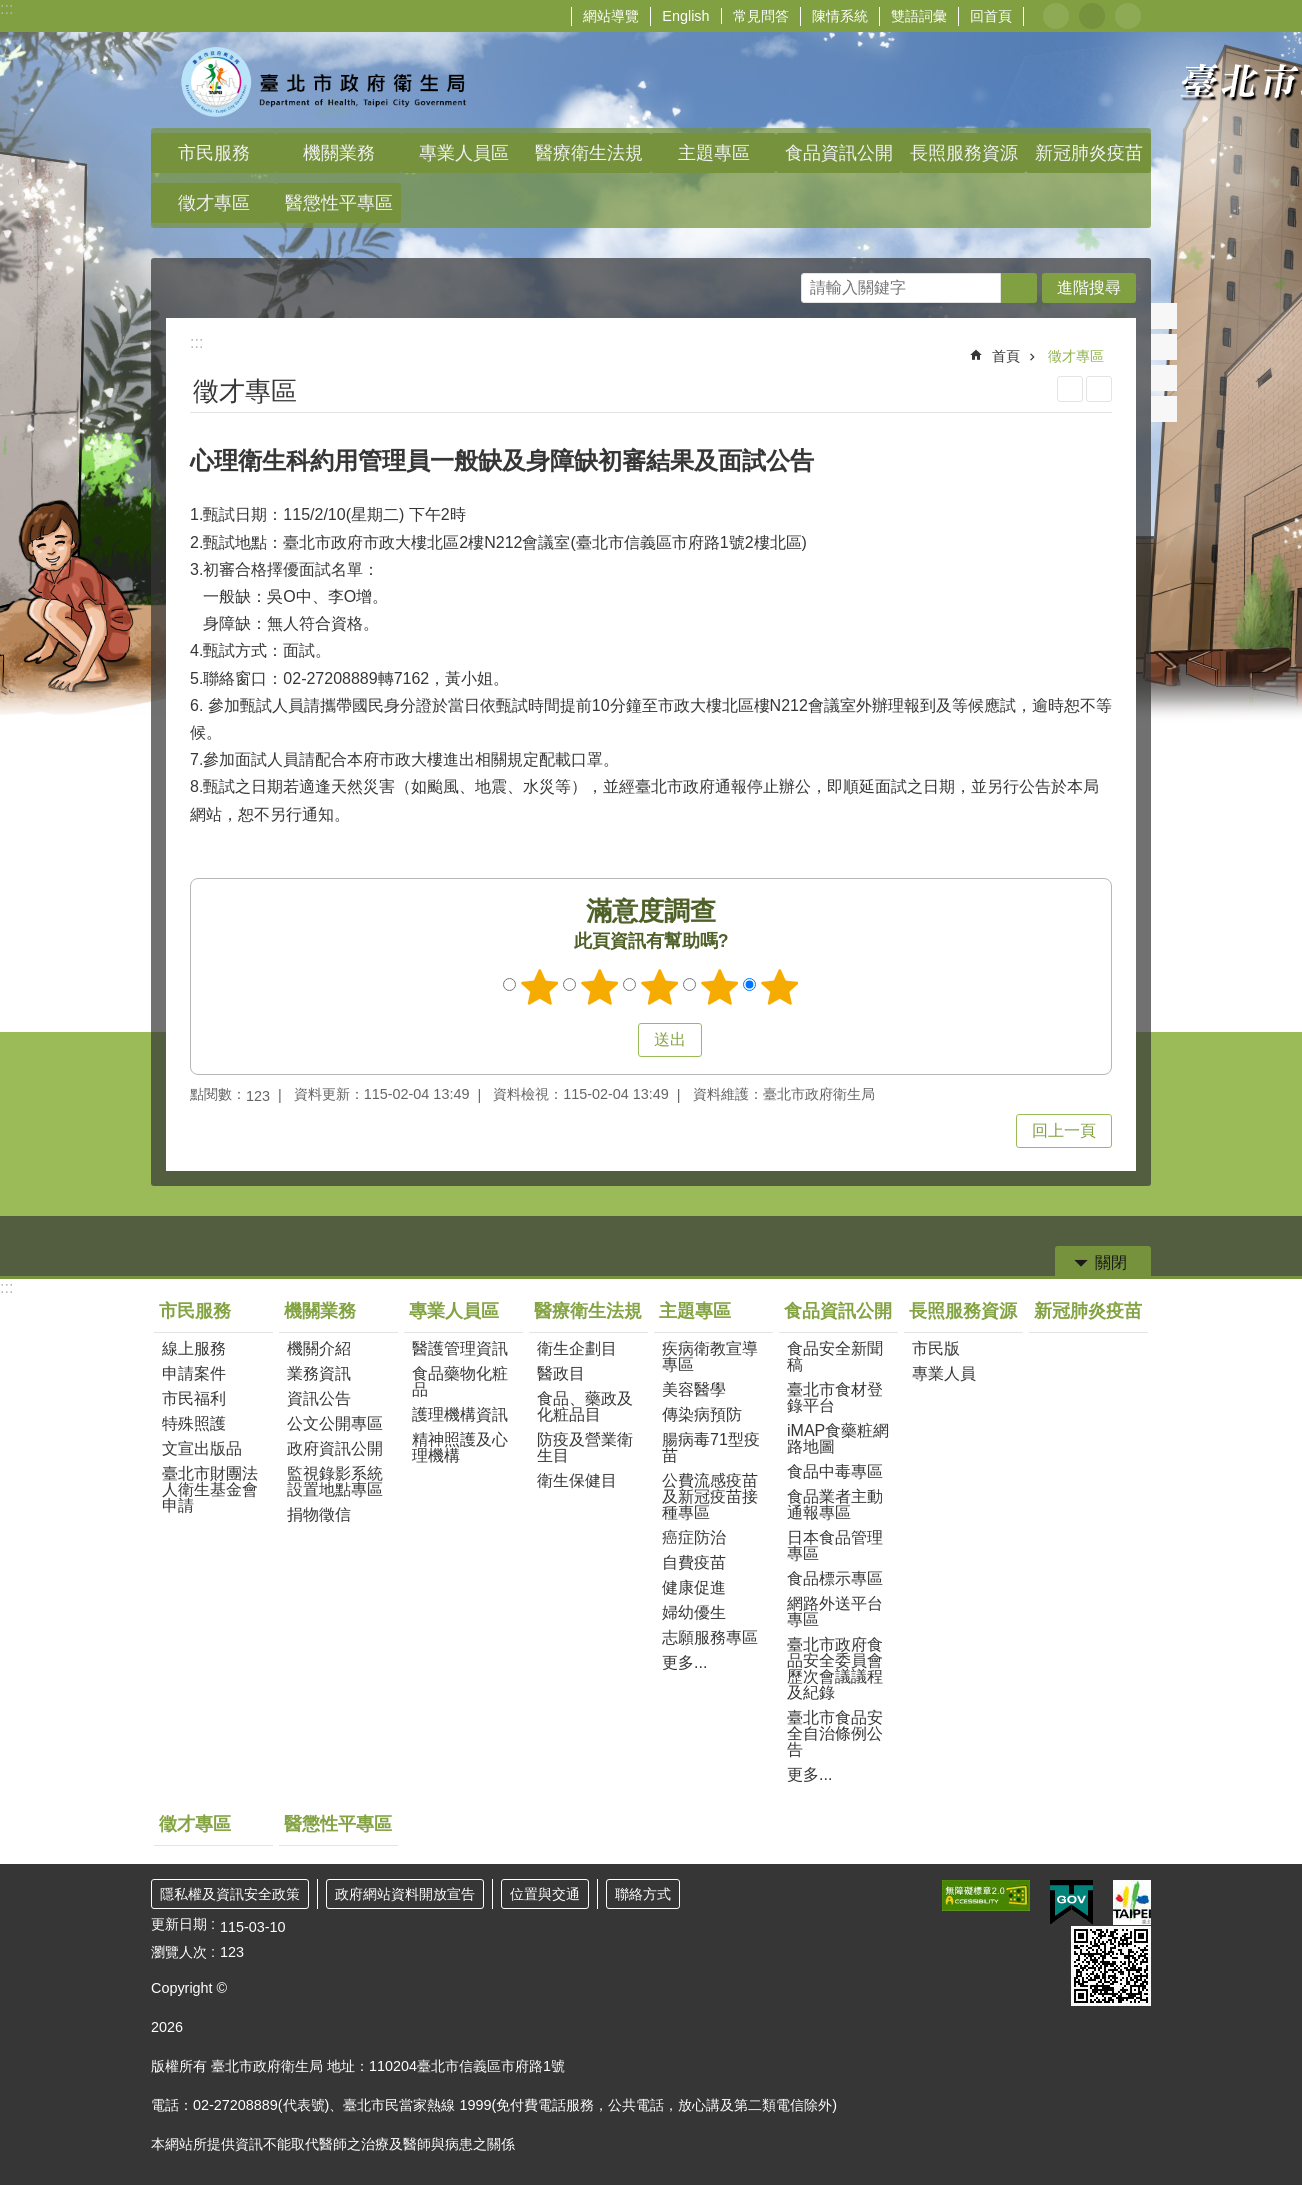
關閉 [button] (1111, 1262)
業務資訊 (319, 1373)
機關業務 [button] (339, 153)
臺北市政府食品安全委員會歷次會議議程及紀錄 (835, 1668)
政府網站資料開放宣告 (405, 1894)
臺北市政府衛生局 (326, 80)
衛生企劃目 (577, 1348)
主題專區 (695, 1311)
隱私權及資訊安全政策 (230, 1894)
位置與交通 (545, 1894)
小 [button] (1056, 16)
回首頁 (991, 16)
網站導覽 (611, 16)
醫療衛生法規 (588, 1311)
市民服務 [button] (214, 153)
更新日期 (179, 1924)
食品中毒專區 (835, 1471)
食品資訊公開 (838, 1311)
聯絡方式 (643, 1894)
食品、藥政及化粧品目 (585, 1406)
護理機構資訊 (460, 1414)
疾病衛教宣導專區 (710, 1356)
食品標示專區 (835, 1578)
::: (6, 8)
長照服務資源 (963, 1311)
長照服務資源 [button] (964, 153)
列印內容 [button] (1070, 389)
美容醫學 (694, 1389)
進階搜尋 (1089, 287)
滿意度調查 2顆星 (600, 987)
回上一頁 (1064, 1130)
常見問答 (761, 16)
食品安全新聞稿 (835, 1356)
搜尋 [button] (1019, 288)
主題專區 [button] (714, 153)
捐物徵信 (319, 1514)
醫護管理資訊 (460, 1348)
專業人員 (944, 1373)
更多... (684, 1662)
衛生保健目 (577, 1480)
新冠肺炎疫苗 (1089, 153)
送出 (619, 1040)
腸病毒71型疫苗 (711, 1447)
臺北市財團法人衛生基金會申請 (210, 1489)
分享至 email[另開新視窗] (1164, 409)
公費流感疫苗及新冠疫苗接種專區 (710, 1496)
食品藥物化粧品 (460, 1381)
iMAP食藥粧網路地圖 (838, 1438)
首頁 (1006, 356)
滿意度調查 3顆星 (660, 987)
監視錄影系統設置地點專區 (335, 1481)
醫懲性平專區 (339, 203)
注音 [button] (1099, 389)
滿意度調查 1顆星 (540, 987)
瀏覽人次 (179, 1952)
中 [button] (1092, 16)
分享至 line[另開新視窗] (1164, 378)
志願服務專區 (710, 1637)
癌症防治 (694, 1537)
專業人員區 (454, 1311)
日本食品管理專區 (835, 1545)
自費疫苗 (694, 1562)
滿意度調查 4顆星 (720, 987)
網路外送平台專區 (835, 1611)
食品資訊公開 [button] (839, 153)
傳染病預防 (702, 1414)
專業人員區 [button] (464, 153)
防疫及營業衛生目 (585, 1447)
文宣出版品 (202, 1448)
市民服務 (195, 1311)
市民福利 (194, 1398)
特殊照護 (194, 1423)
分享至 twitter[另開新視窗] (1164, 347)
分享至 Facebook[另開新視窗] (1164, 316)
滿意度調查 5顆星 (780, 987)
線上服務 (194, 1348)
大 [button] (1128, 16)
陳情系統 (840, 16)
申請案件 (194, 1373)
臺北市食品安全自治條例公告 (835, 1733)
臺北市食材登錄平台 (835, 1397)
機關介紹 (319, 1348)
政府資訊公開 (335, 1448)
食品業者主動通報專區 (835, 1504)
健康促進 (694, 1587)
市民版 (936, 1348)
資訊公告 (319, 1398)
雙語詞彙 (919, 16)
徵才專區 (214, 203)
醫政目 (561, 1373)
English (685, 16)
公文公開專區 (335, 1423)
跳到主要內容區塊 (10, 10)
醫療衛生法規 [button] (589, 153)
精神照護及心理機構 (460, 1447)
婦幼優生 (694, 1612)
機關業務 (320, 1311)
